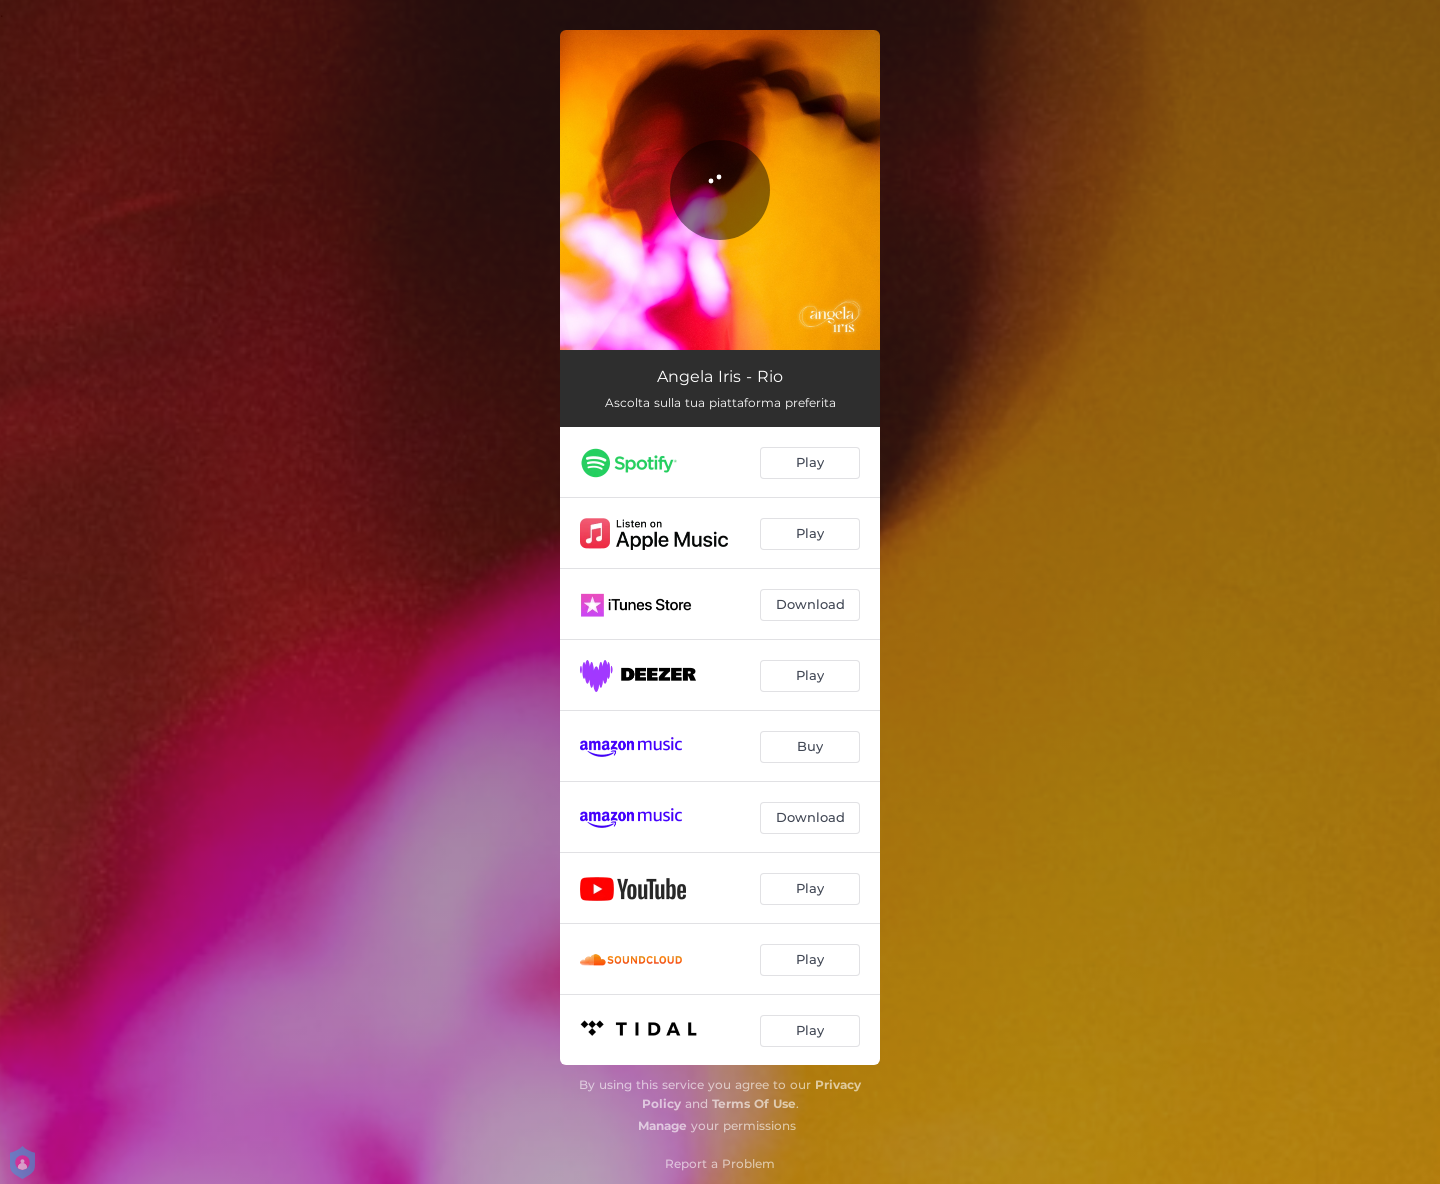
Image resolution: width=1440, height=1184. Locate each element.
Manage (662, 1125)
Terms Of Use (754, 1103)
